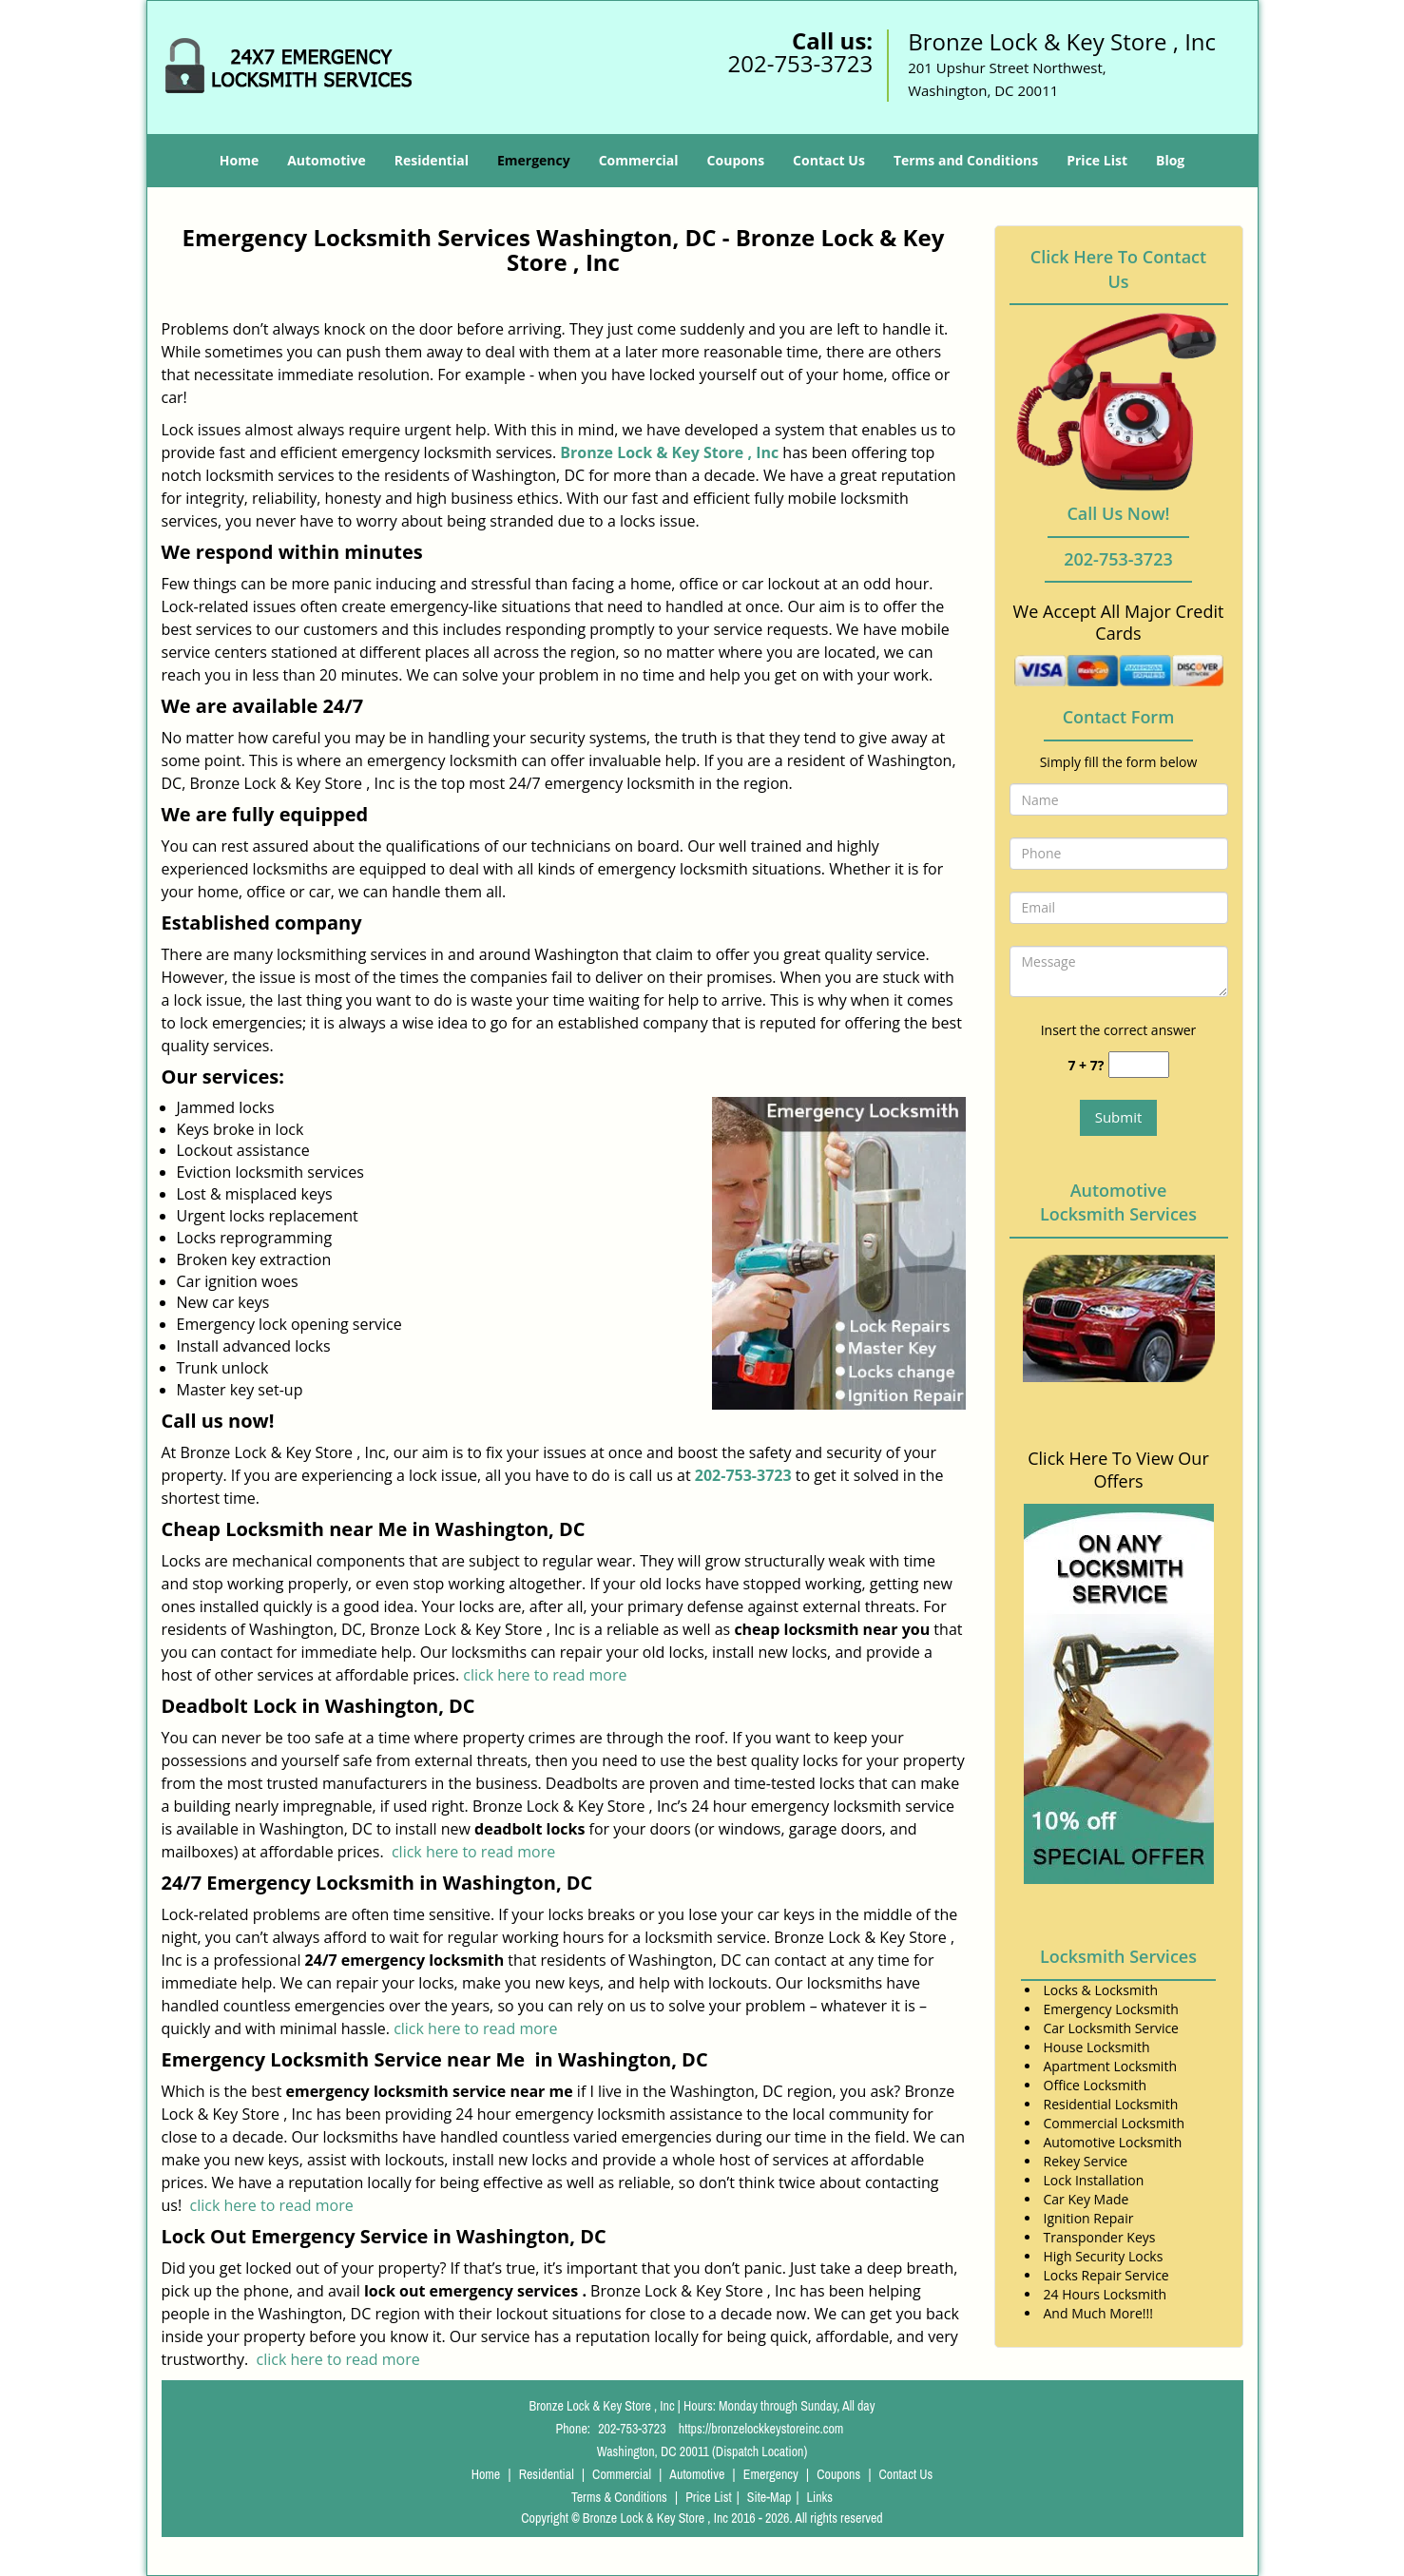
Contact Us (829, 160)
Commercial (639, 160)
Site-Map (769, 2497)
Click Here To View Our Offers (1118, 1469)
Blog (1170, 160)
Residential (431, 160)
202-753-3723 (800, 63)
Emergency (533, 160)
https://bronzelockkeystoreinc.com (761, 2428)
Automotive (326, 160)
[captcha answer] (1138, 1065)
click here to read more (544, 1674)
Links (820, 2497)
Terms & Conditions (619, 2497)
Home (239, 160)
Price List (1097, 160)
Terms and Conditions (966, 160)
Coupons (735, 160)
